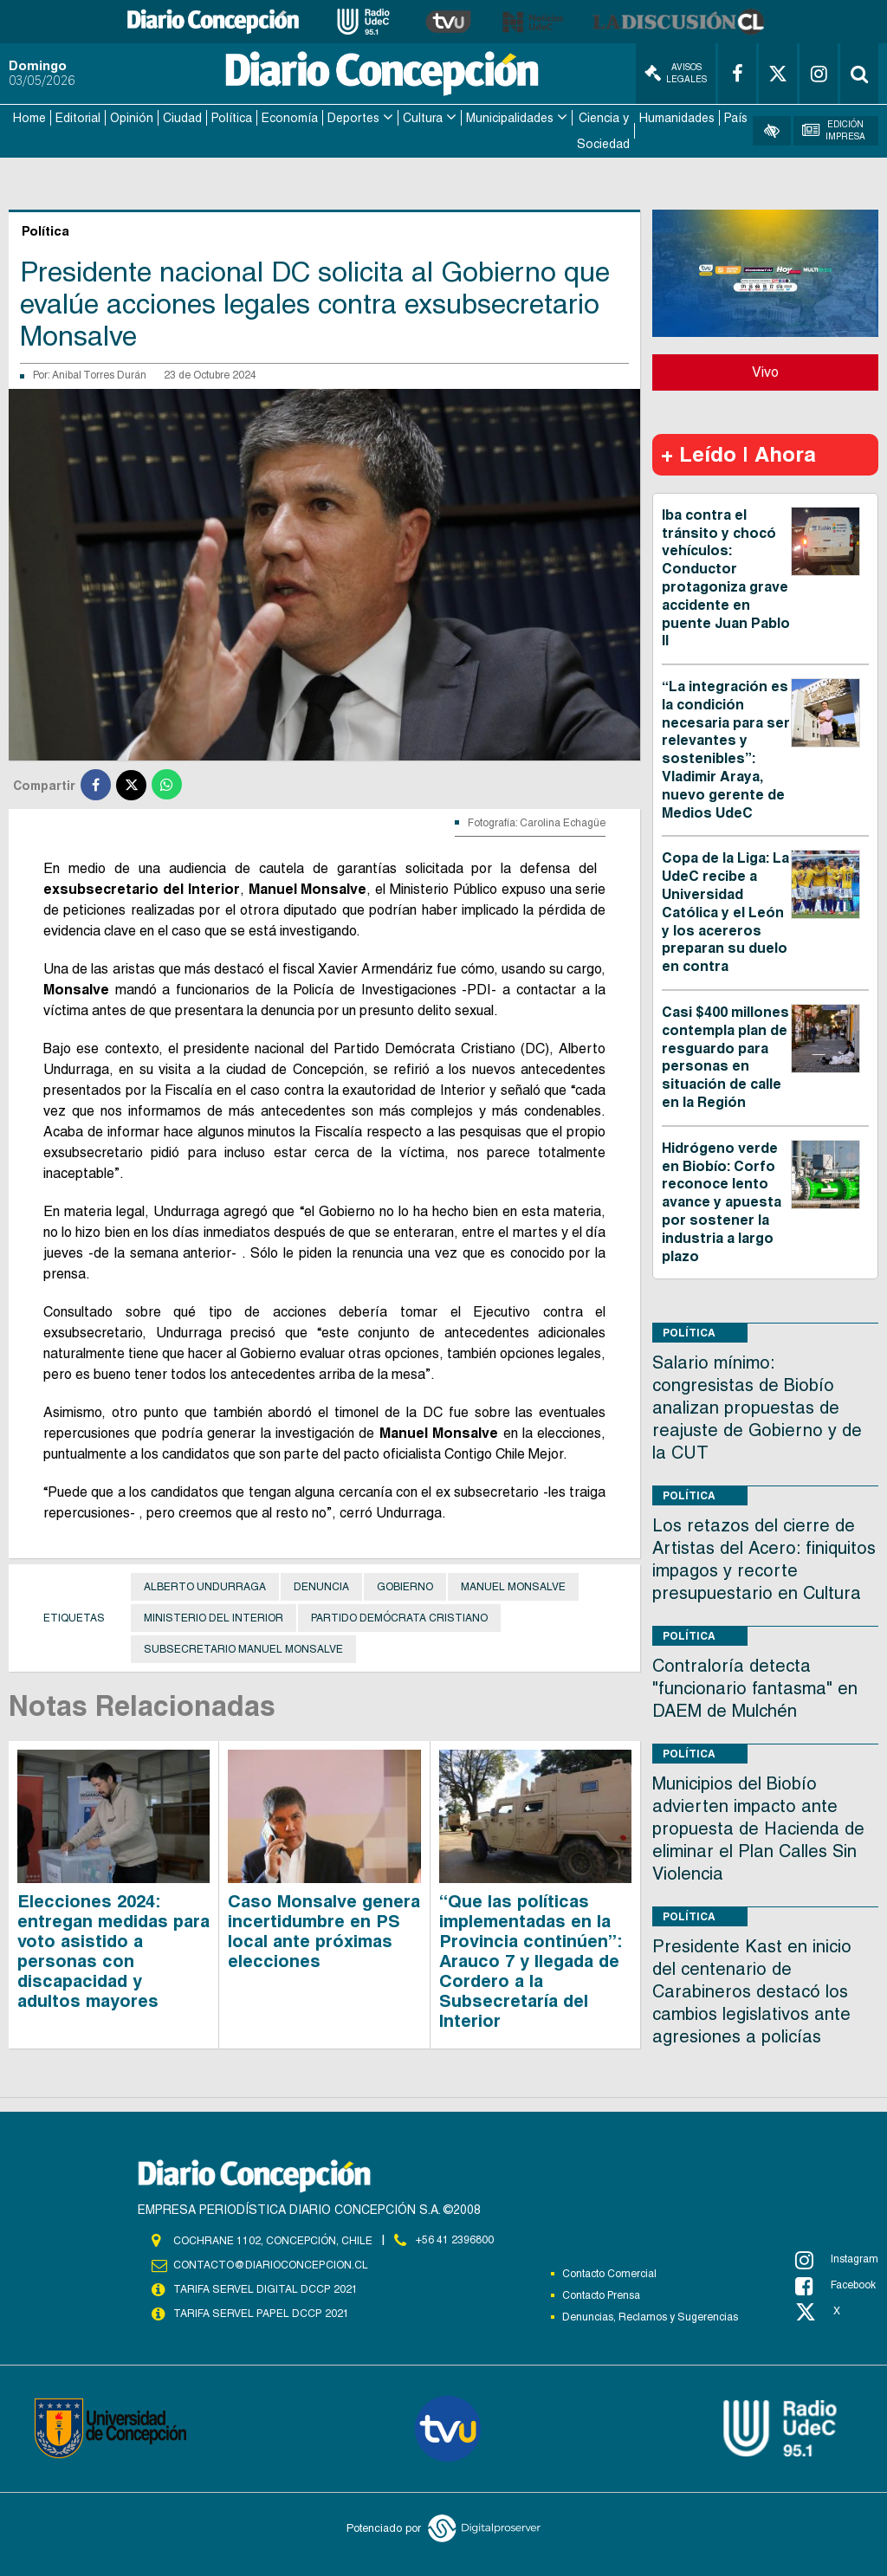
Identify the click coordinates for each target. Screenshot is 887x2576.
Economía (290, 118)
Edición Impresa (833, 130)
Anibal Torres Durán (99, 374)
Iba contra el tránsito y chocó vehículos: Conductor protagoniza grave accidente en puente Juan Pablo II (726, 577)
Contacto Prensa (601, 2294)
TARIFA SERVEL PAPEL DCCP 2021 (259, 2313)
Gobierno (405, 1586)
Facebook (835, 2285)
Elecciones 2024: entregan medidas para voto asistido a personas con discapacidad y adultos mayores (113, 1950)
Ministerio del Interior (213, 1617)
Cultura (423, 118)
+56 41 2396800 (455, 2240)
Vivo (765, 371)
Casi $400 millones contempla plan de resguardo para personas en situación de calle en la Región (725, 1056)
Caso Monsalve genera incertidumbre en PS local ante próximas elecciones (324, 1930)
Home (29, 118)
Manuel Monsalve (513, 1586)
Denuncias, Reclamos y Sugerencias (650, 2316)
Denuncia (321, 1586)
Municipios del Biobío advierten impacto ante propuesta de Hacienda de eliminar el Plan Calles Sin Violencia (758, 1828)
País (736, 118)
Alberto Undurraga (205, 1586)
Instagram (836, 2259)
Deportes (353, 118)
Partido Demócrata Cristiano (399, 1617)
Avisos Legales (675, 73)
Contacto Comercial (609, 2273)
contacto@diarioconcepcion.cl (270, 2264)
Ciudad (182, 118)
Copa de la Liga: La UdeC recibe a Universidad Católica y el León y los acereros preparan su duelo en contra (725, 912)
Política (231, 118)
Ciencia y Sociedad (603, 131)
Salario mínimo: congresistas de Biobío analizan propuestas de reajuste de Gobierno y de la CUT (757, 1407)
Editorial (77, 118)
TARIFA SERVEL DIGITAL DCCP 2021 (265, 2288)
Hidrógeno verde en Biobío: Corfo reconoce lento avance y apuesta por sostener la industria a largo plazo (721, 1201)
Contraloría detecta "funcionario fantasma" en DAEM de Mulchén (755, 1688)
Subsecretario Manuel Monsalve (243, 1648)
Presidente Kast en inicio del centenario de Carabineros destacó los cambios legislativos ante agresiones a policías (751, 1991)
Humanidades (677, 118)
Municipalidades (510, 118)
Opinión (131, 118)
